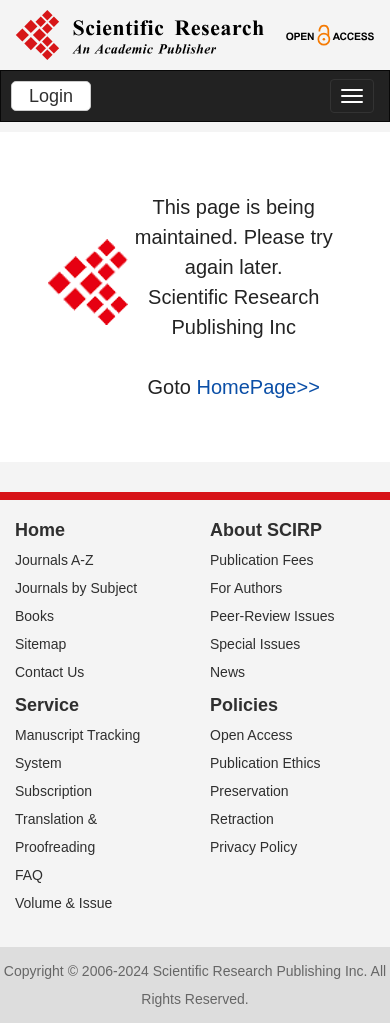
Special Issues (255, 644)
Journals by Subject (76, 588)
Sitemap (40, 644)
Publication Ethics (265, 763)
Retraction (242, 819)
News (227, 672)
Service (47, 705)
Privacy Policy (253, 847)
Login (51, 96)
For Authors (246, 588)
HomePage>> (257, 387)
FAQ (29, 875)
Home (40, 530)
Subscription (53, 791)
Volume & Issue (63, 903)
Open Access (251, 735)
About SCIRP (266, 530)
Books (34, 616)
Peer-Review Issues (272, 616)
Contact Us (49, 672)
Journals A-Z (54, 560)
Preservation (249, 791)
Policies (244, 705)
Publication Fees (262, 560)
